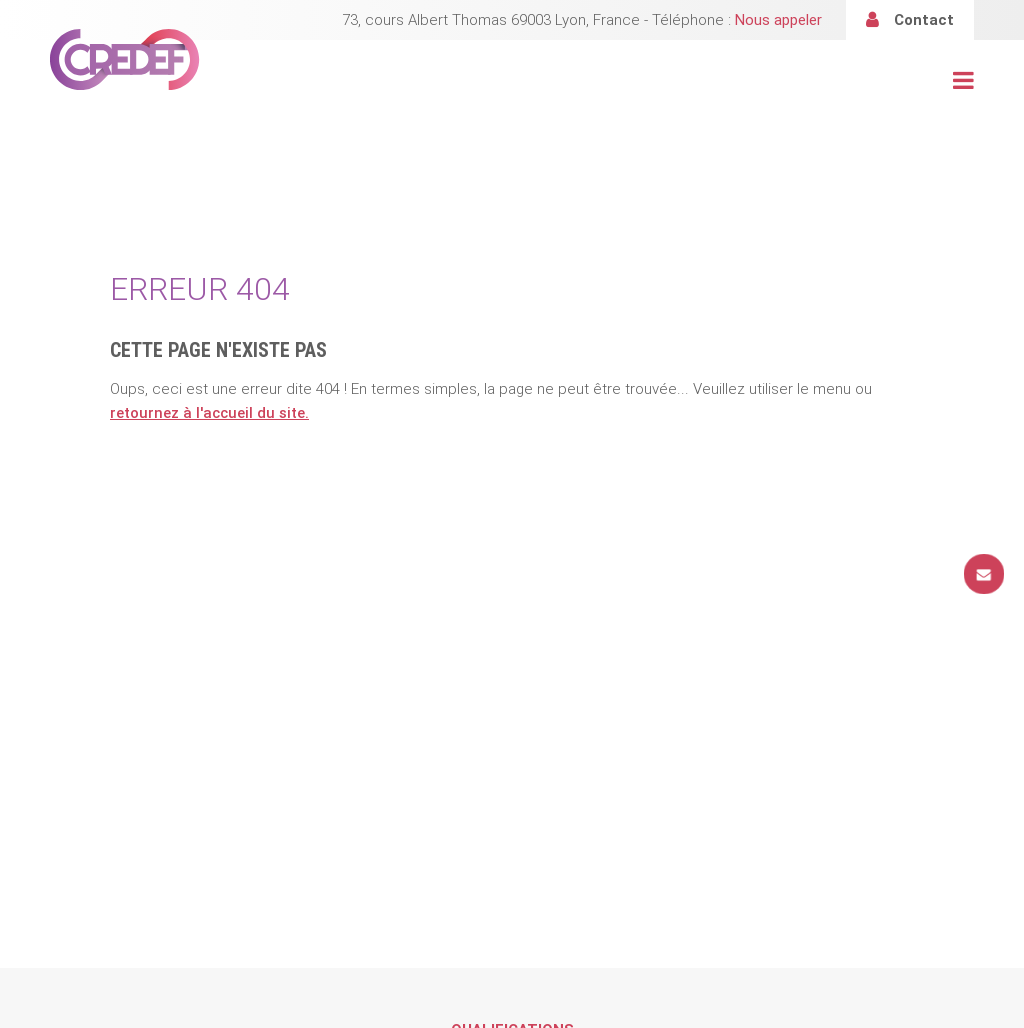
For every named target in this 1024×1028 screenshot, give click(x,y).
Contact (924, 20)
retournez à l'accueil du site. (209, 413)
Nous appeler (778, 20)
